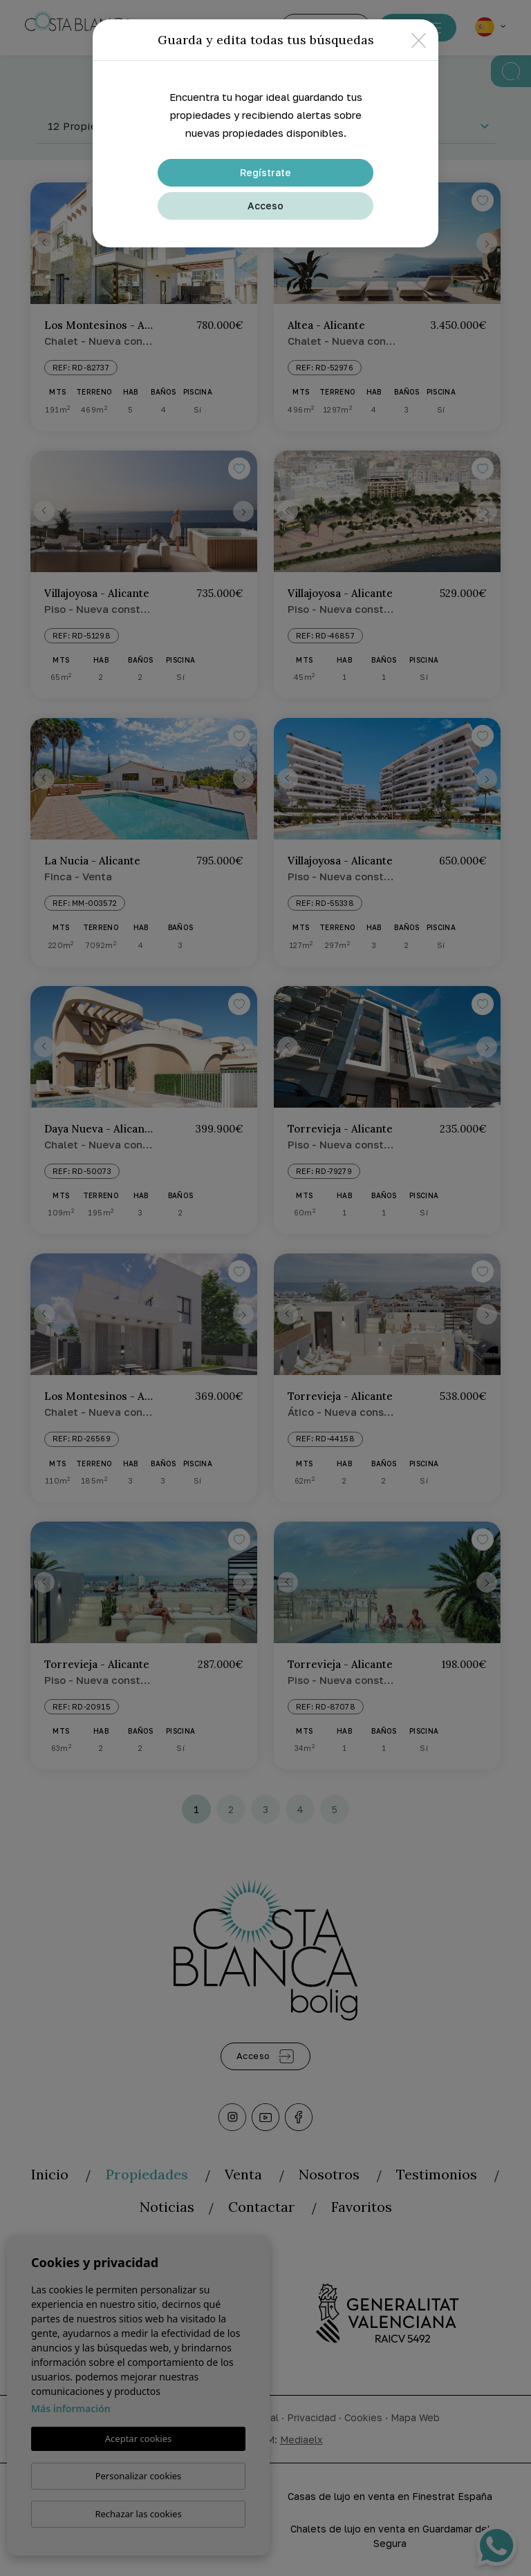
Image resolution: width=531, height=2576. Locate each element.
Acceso (265, 205)
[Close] (418, 39)
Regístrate (265, 172)
